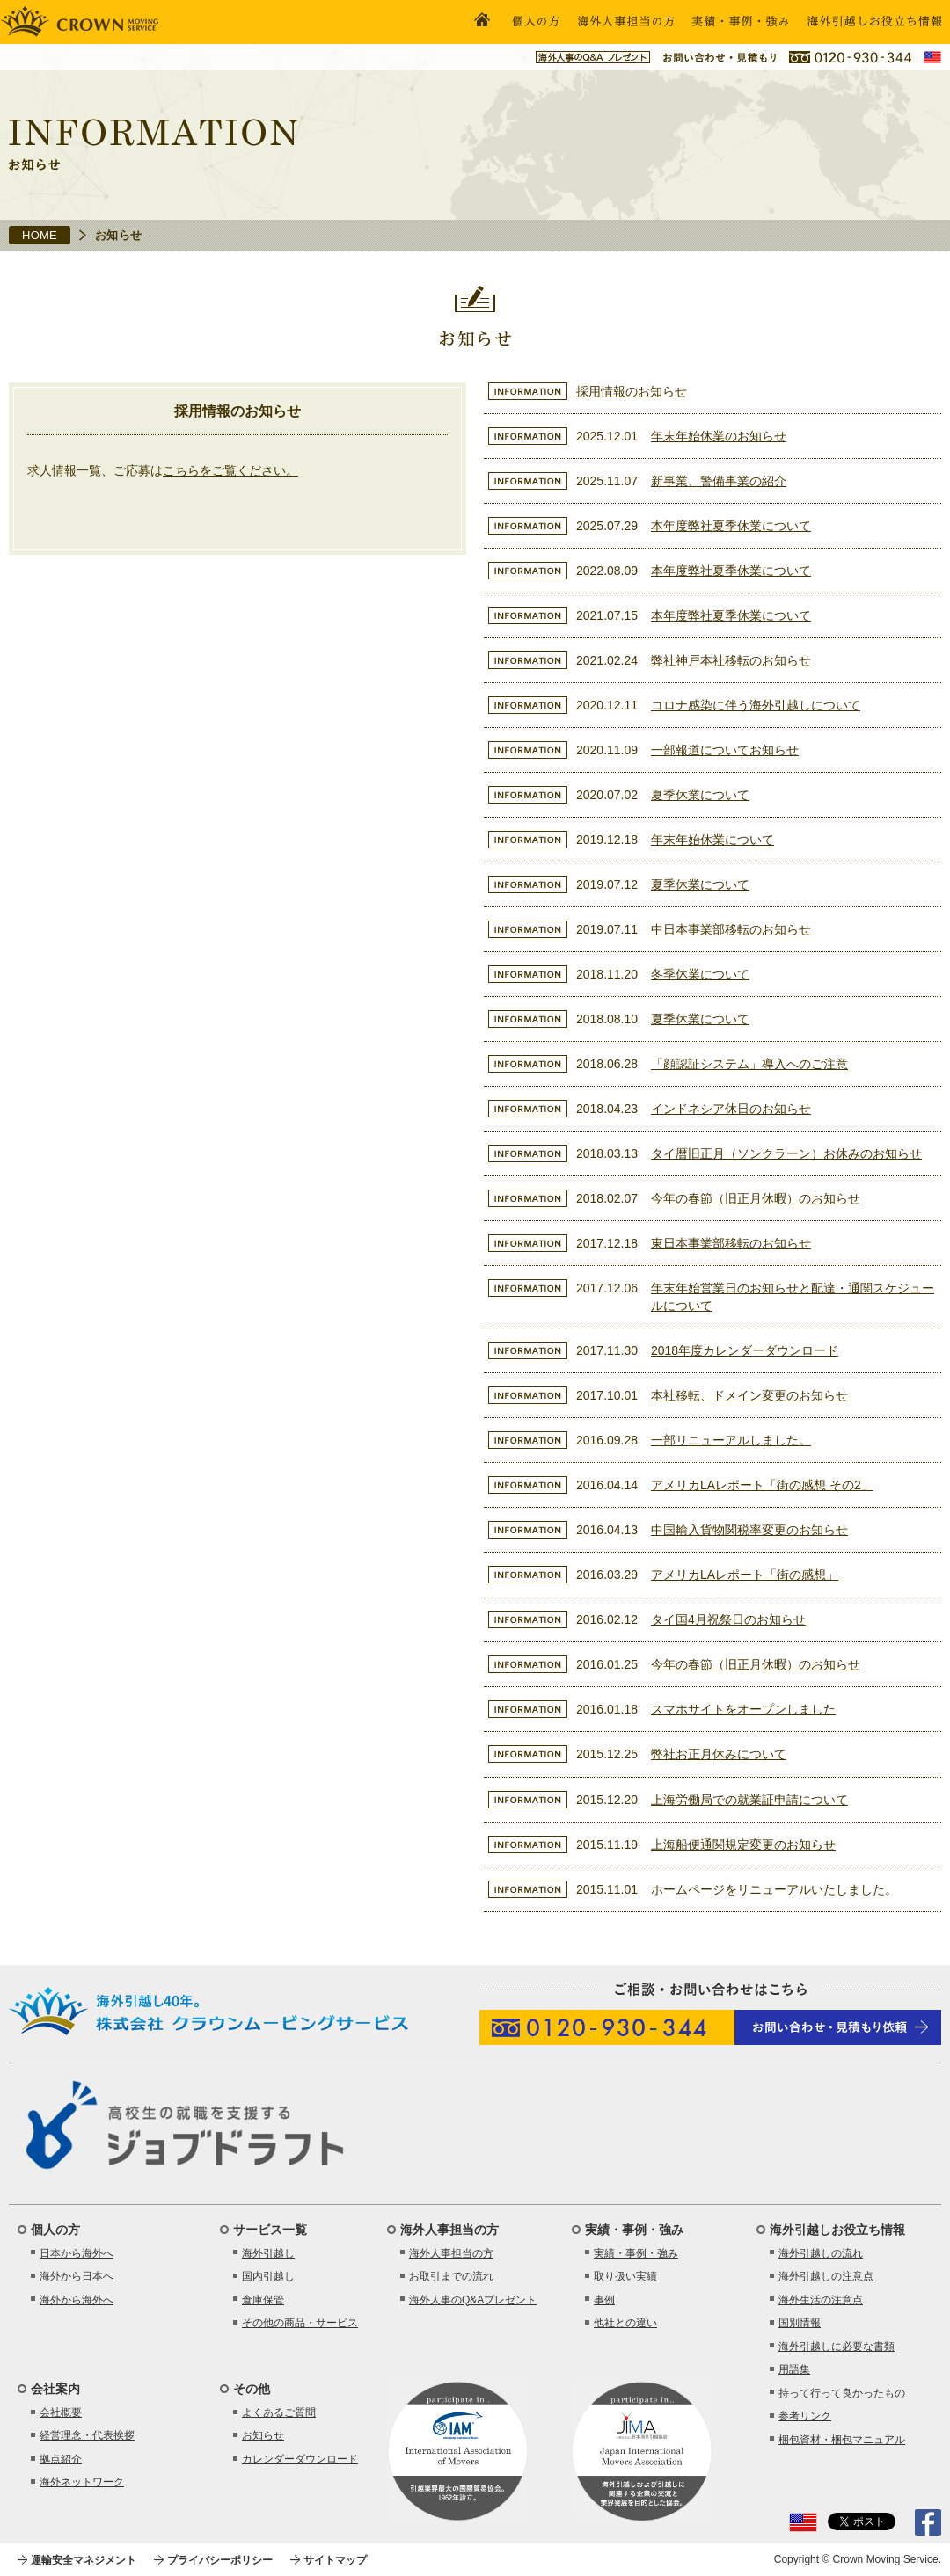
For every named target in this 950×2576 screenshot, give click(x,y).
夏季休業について (700, 795)
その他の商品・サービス (300, 2323)
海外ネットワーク (82, 2482)
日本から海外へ (76, 2253)
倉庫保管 (263, 2300)
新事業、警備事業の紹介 (718, 481)
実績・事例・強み (636, 2253)
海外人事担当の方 (451, 2253)
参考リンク (804, 2416)
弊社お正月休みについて (718, 1754)
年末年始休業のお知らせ (718, 436)
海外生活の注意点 (820, 2300)
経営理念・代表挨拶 (87, 2435)
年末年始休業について (712, 840)
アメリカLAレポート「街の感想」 (744, 1575)
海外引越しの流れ (820, 2253)
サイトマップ (335, 2560)
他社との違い (625, 2323)
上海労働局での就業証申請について (749, 1800)
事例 (604, 2300)
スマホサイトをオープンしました (743, 1709)
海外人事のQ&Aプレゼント (473, 2300)
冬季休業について (700, 974)
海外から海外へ (76, 2300)
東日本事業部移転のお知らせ (731, 1243)
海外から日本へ (76, 2276)
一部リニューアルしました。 (731, 1440)
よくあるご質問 (279, 2412)
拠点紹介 (61, 2459)
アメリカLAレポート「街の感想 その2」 (762, 1485)
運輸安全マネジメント (83, 2560)
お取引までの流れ (451, 2276)
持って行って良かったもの (841, 2393)
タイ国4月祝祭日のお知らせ (728, 1619)
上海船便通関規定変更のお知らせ (743, 1844)
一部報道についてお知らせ (725, 750)
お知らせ (263, 2435)
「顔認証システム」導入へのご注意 (749, 1064)
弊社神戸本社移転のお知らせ (731, 660)
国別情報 (799, 2323)
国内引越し (268, 2276)
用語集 (794, 2369)
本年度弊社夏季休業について (731, 526)
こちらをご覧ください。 (230, 470)
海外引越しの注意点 (825, 2276)
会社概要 (61, 2412)
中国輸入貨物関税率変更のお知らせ (749, 1530)
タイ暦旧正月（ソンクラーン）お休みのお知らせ (786, 1153)
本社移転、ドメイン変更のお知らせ (749, 1395)
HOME (39, 235)
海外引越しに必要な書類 (836, 2346)
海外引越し (268, 2253)
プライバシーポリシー (220, 2560)
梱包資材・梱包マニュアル (841, 2440)
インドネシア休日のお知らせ (731, 1109)
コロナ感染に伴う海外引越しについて (755, 705)
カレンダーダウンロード (300, 2459)
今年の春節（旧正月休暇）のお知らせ (755, 1198)
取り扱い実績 (625, 2276)
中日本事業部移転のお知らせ (731, 929)
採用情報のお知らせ (631, 391)
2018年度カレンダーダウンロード (744, 1350)
